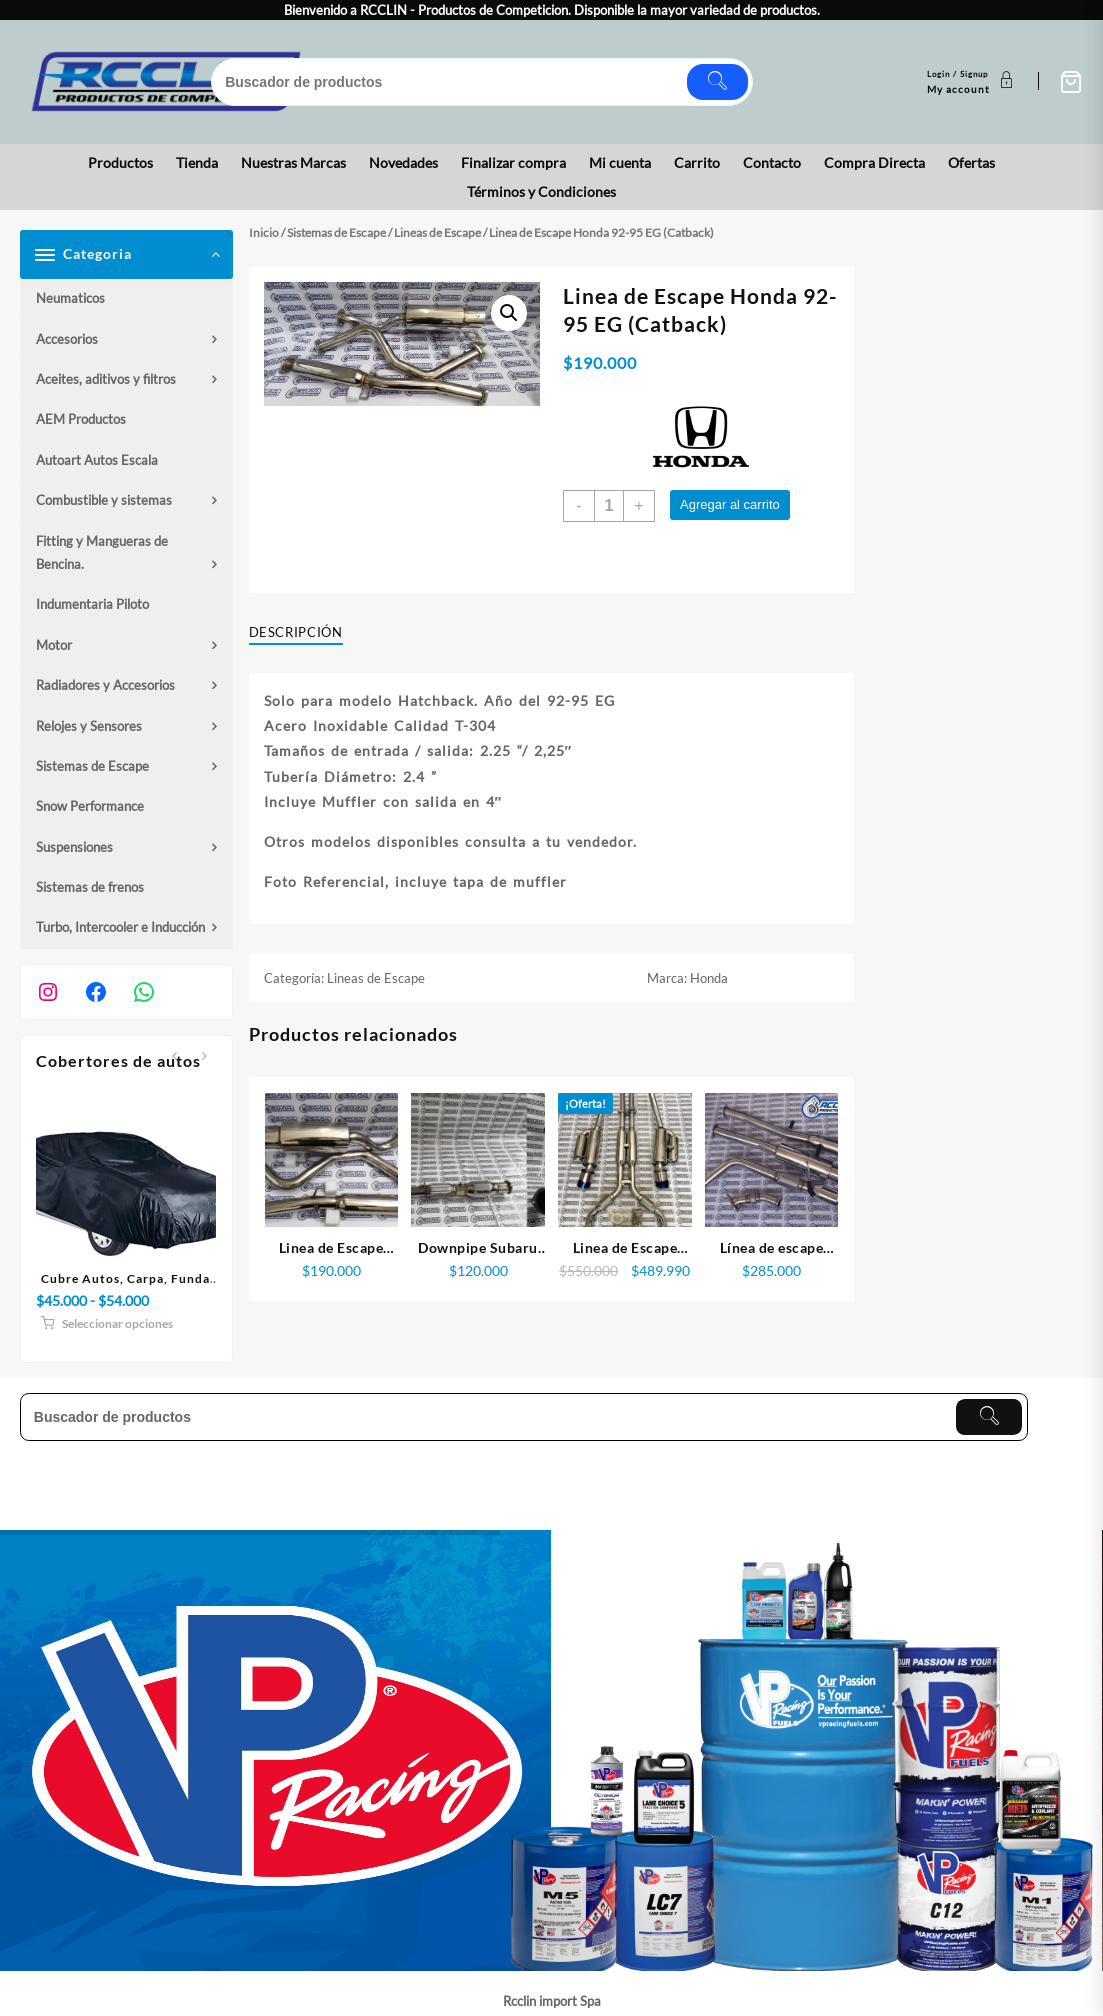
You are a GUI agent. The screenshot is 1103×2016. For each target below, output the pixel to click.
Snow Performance (90, 806)
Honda (709, 978)
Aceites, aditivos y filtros (106, 379)
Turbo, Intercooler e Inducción (120, 927)
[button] (509, 313)
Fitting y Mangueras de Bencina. (102, 552)
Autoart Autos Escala (97, 460)
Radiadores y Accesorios (105, 685)
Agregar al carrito (730, 504)
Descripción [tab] (296, 632)
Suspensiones (74, 847)
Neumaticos (70, 298)
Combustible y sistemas (104, 500)
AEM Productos (81, 419)
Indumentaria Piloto (92, 604)
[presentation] (174, 1057)
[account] (973, 82)
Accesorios (67, 339)
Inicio (264, 232)
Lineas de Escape (437, 232)
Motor (54, 645)
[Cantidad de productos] (609, 506)
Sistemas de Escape (92, 766)
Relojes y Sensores (89, 726)
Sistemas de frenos (90, 887)
